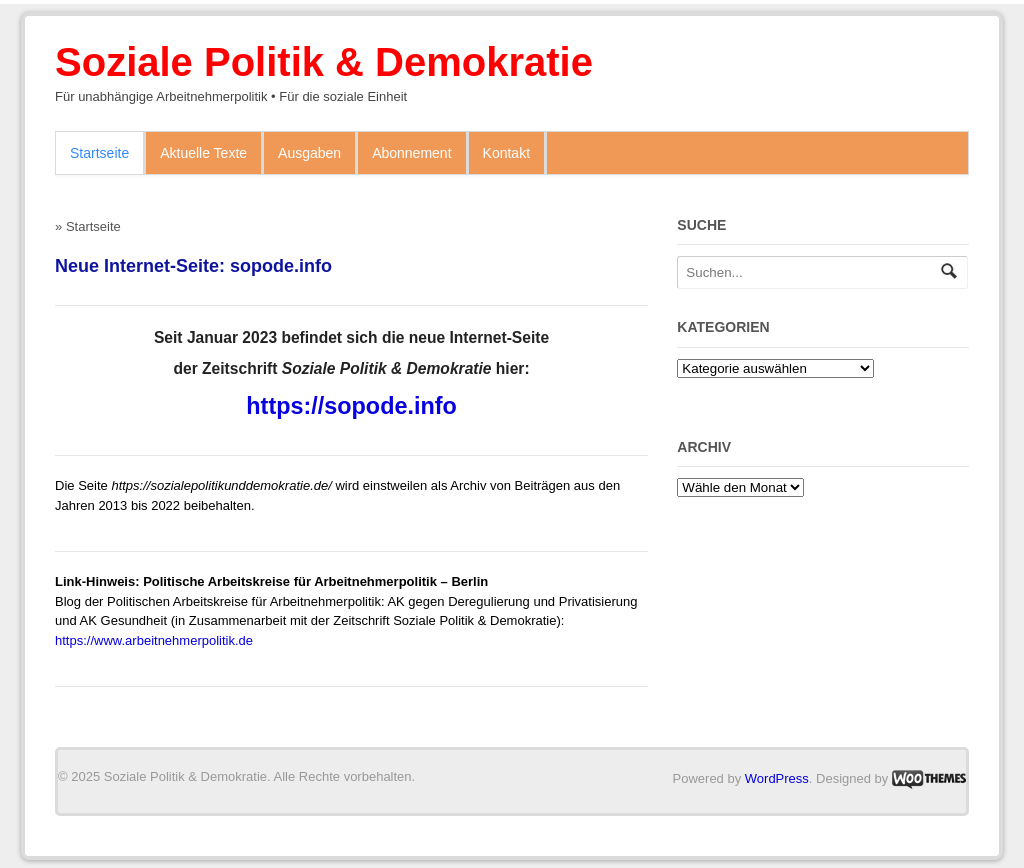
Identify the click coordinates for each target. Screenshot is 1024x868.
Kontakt (506, 153)
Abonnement (411, 153)
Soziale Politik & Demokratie (324, 62)
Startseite (99, 153)
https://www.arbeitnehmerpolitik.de (154, 640)
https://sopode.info (351, 406)
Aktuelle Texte (203, 153)
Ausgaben (309, 153)
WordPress (777, 778)
